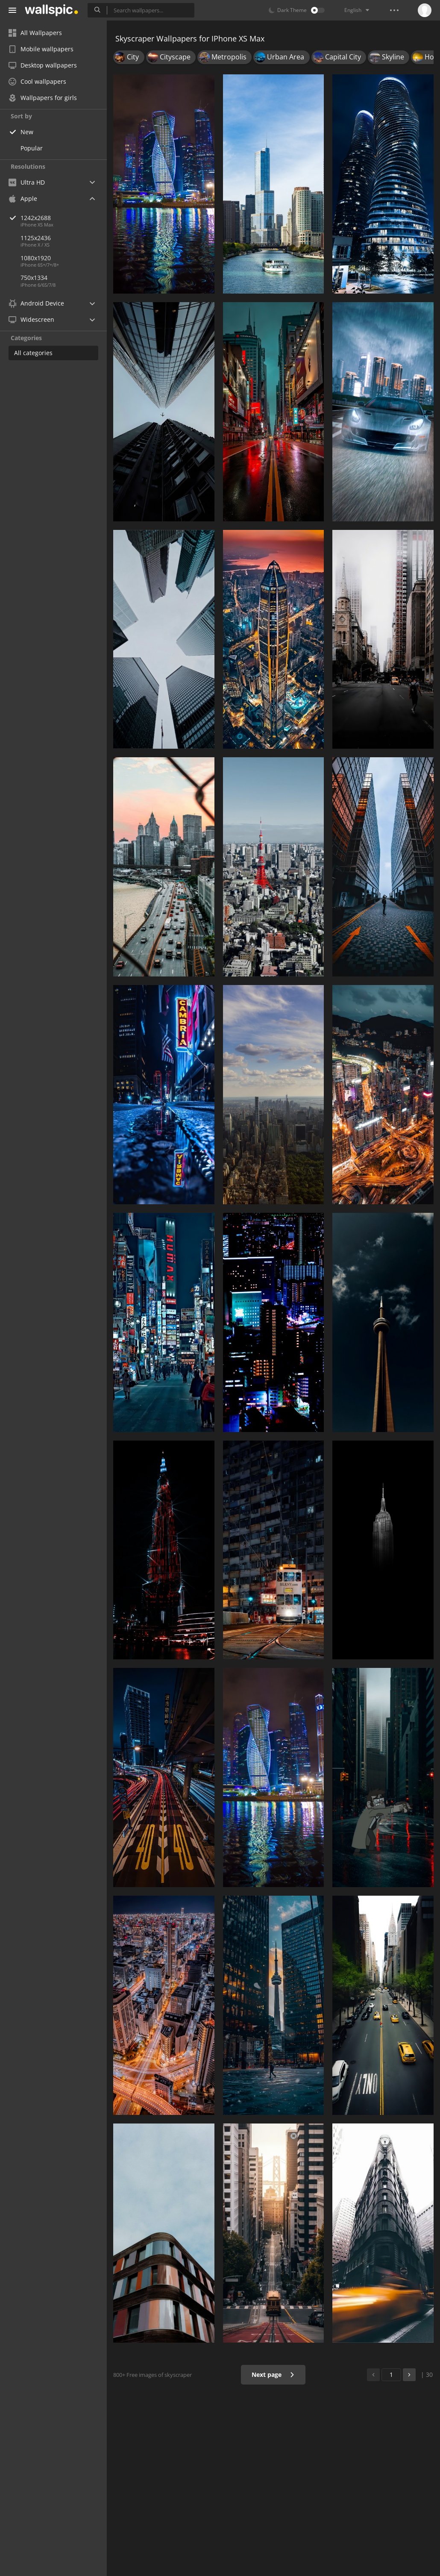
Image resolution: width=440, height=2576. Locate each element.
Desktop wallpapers (43, 65)
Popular (32, 148)
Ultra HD (27, 182)
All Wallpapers (35, 33)
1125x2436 (36, 238)
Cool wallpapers (37, 81)
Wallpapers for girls (43, 98)
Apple (23, 198)
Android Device (36, 303)
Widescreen (31, 319)
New (27, 132)
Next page (273, 2374)
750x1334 (34, 277)
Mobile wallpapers (41, 49)
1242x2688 (64, 218)
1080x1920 (36, 258)
